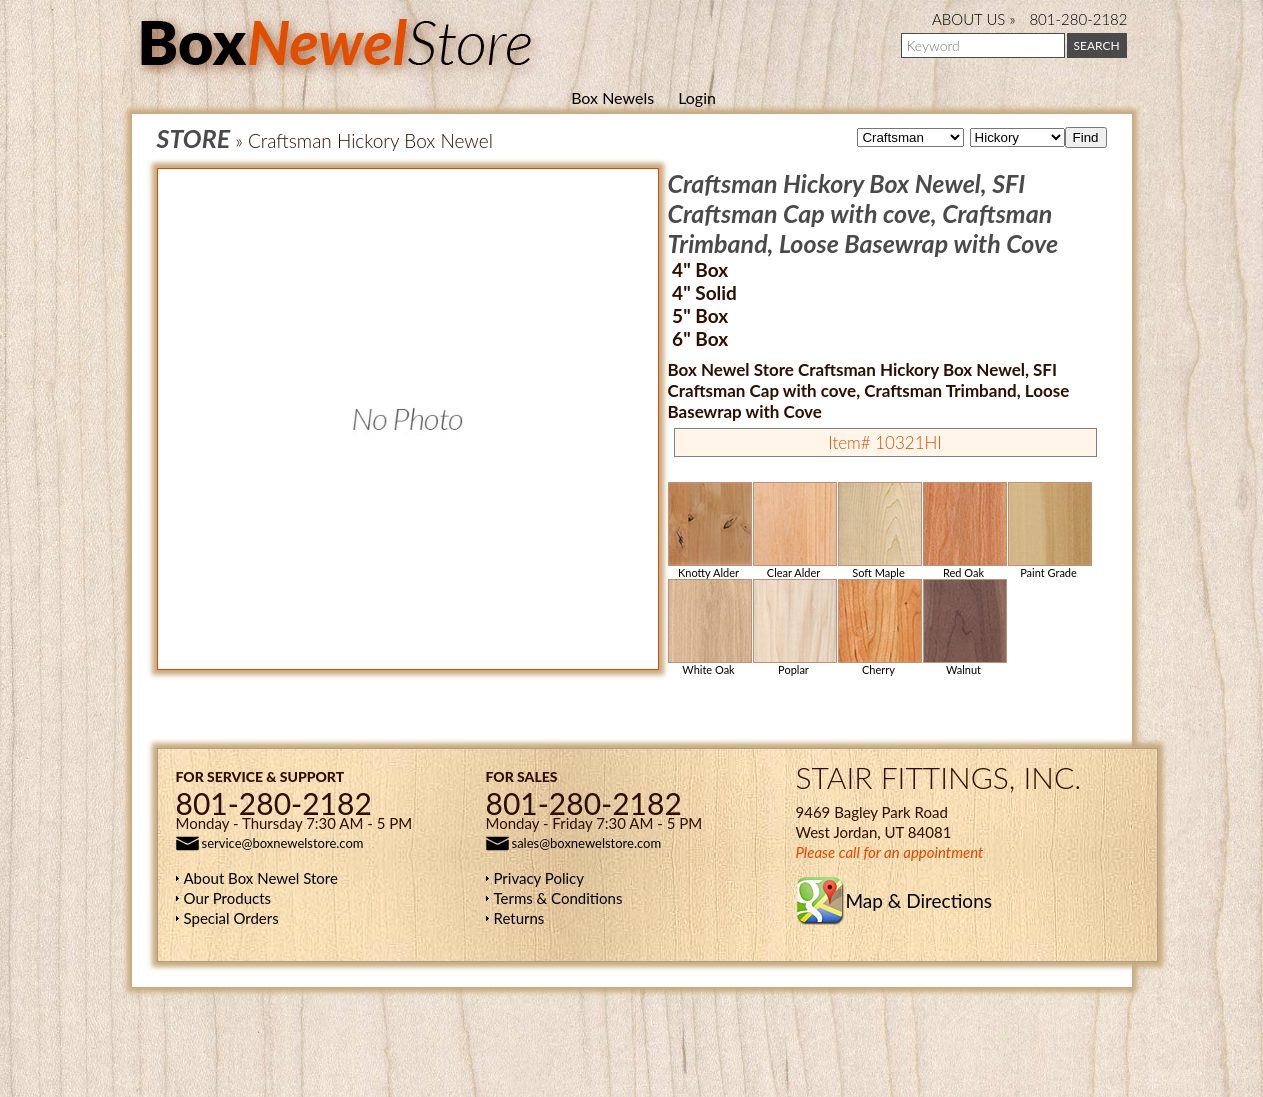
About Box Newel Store (261, 878)
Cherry (879, 627)
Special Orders (231, 918)
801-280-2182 (1078, 19)
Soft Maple (879, 530)
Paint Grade (1049, 530)
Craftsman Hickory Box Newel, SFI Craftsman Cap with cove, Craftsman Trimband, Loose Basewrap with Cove (863, 213)
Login (697, 97)
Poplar (794, 627)
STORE (194, 138)
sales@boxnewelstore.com (587, 843)
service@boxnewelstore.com (283, 843)
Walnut (964, 627)
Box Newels (612, 97)
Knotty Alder (709, 530)
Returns (519, 918)
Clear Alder (794, 530)
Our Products (228, 898)
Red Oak (964, 530)
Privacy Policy (539, 878)
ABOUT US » (973, 19)
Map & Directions (919, 900)
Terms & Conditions (558, 898)
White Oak (709, 627)
